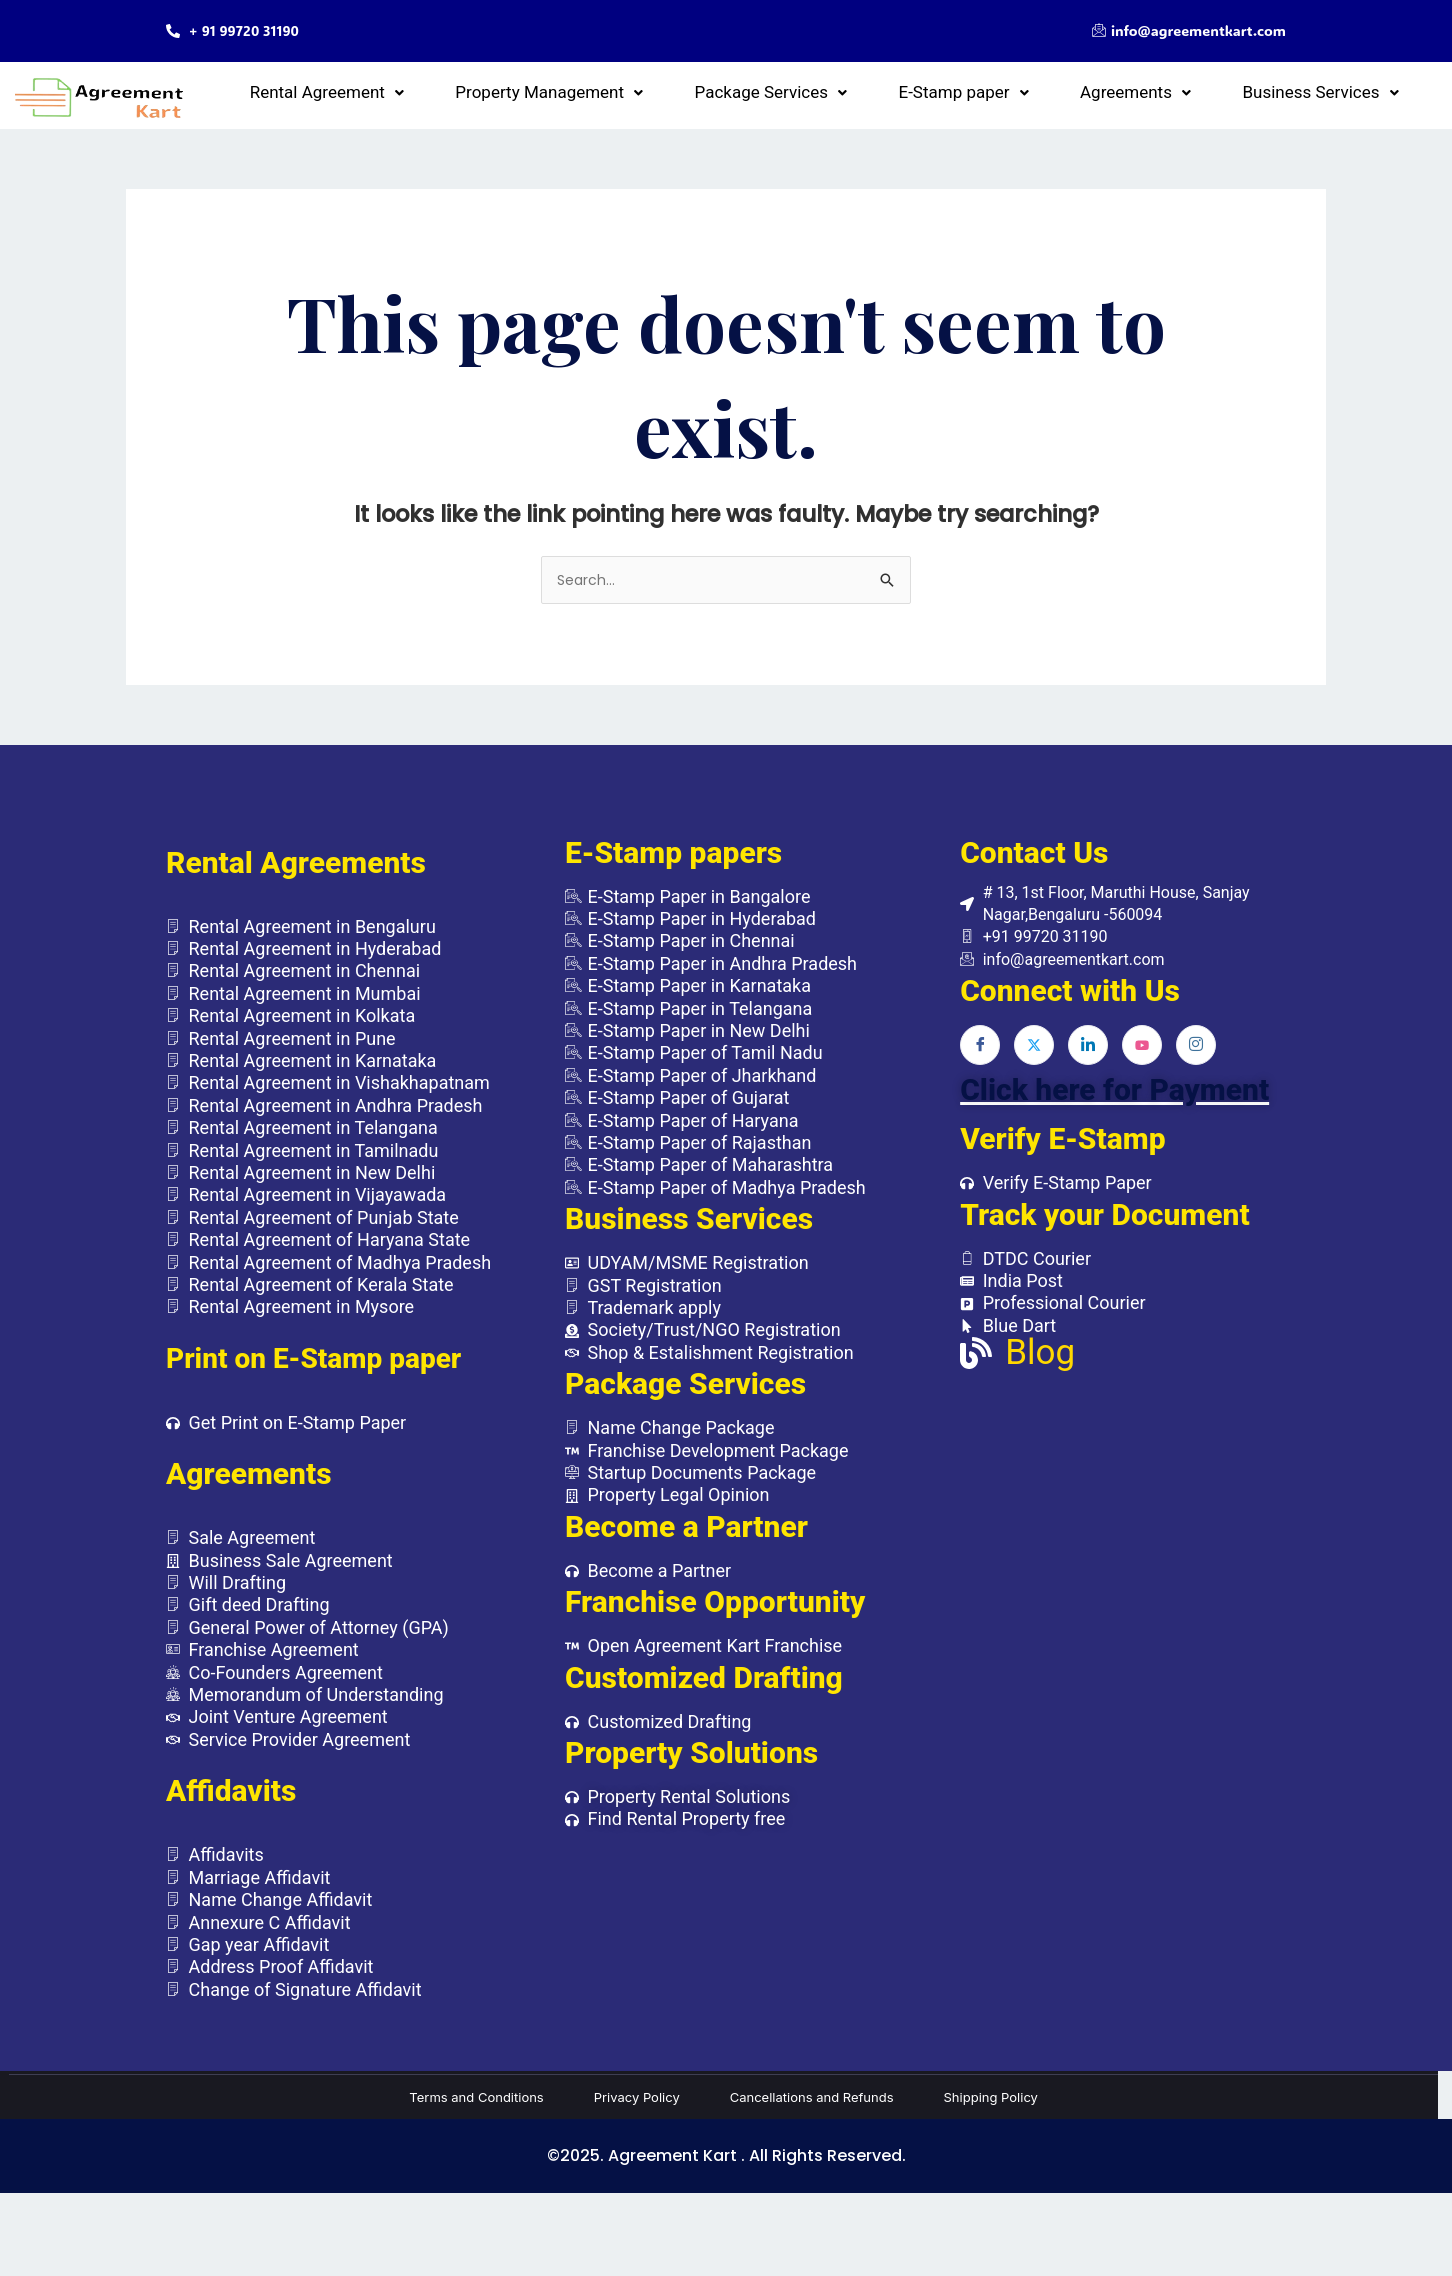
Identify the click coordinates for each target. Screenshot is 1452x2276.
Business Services (1342, 91)
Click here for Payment (1114, 1099)
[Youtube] (1142, 1055)
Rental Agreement (566, 91)
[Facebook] (980, 1055)
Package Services (923, 91)
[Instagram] (1196, 1055)
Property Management (745, 91)
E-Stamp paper (1072, 91)
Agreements (1200, 91)
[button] (566, 91)
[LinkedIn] (1088, 1055)
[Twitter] (1034, 1055)
